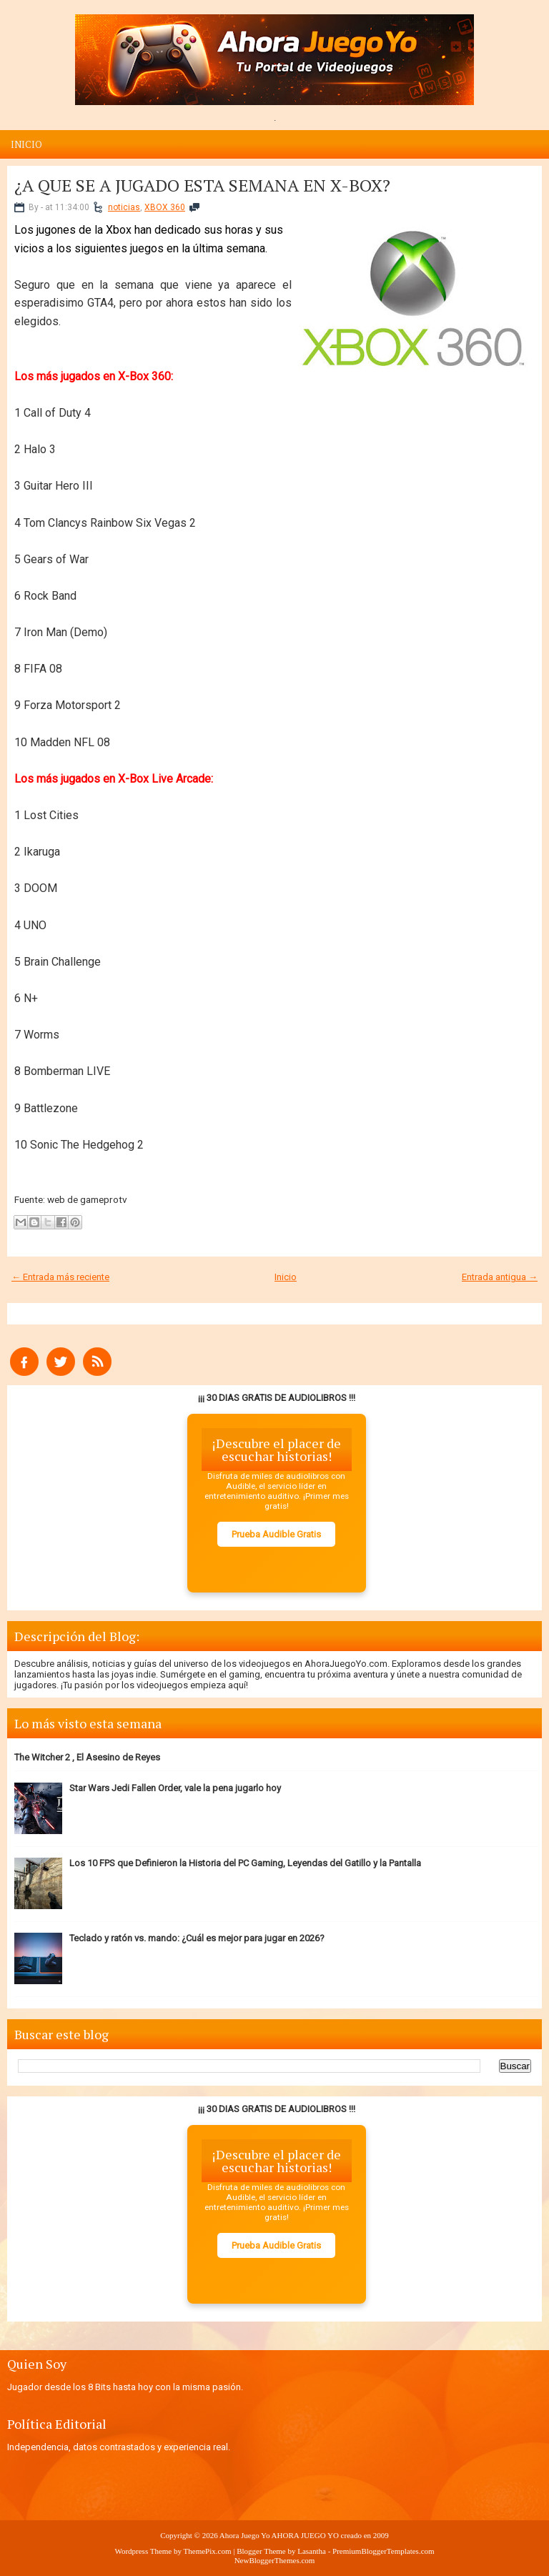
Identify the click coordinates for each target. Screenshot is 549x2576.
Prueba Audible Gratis (276, 1534)
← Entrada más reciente (60, 1277)
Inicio (26, 144)
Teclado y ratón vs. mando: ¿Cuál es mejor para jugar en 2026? (197, 1938)
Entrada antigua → (500, 1277)
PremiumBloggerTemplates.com (383, 2551)
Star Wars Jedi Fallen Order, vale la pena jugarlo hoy (175, 1788)
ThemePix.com (208, 2551)
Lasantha (311, 2551)
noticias (124, 207)
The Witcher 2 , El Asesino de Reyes (87, 1757)
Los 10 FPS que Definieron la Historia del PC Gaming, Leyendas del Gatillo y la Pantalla (245, 1863)
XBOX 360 (164, 207)
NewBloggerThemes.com (274, 2560)
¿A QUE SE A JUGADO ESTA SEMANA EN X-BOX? (202, 185)
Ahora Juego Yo (244, 2535)
